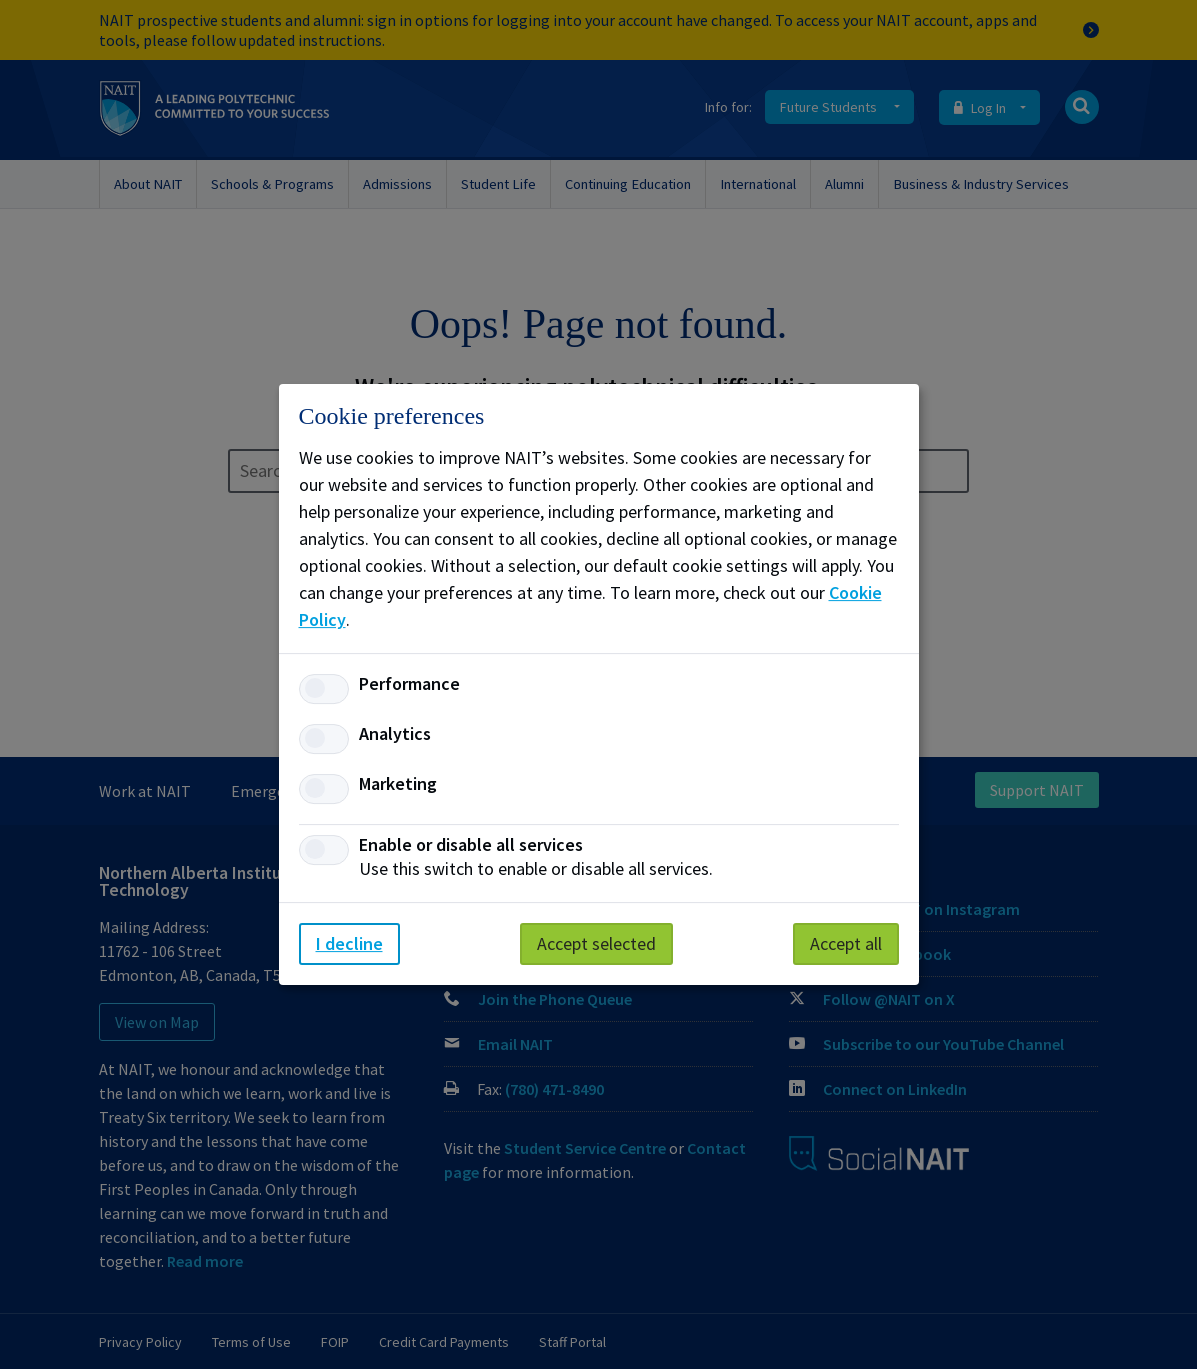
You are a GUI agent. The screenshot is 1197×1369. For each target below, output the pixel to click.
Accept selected (596, 943)
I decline (349, 943)
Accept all (846, 943)
